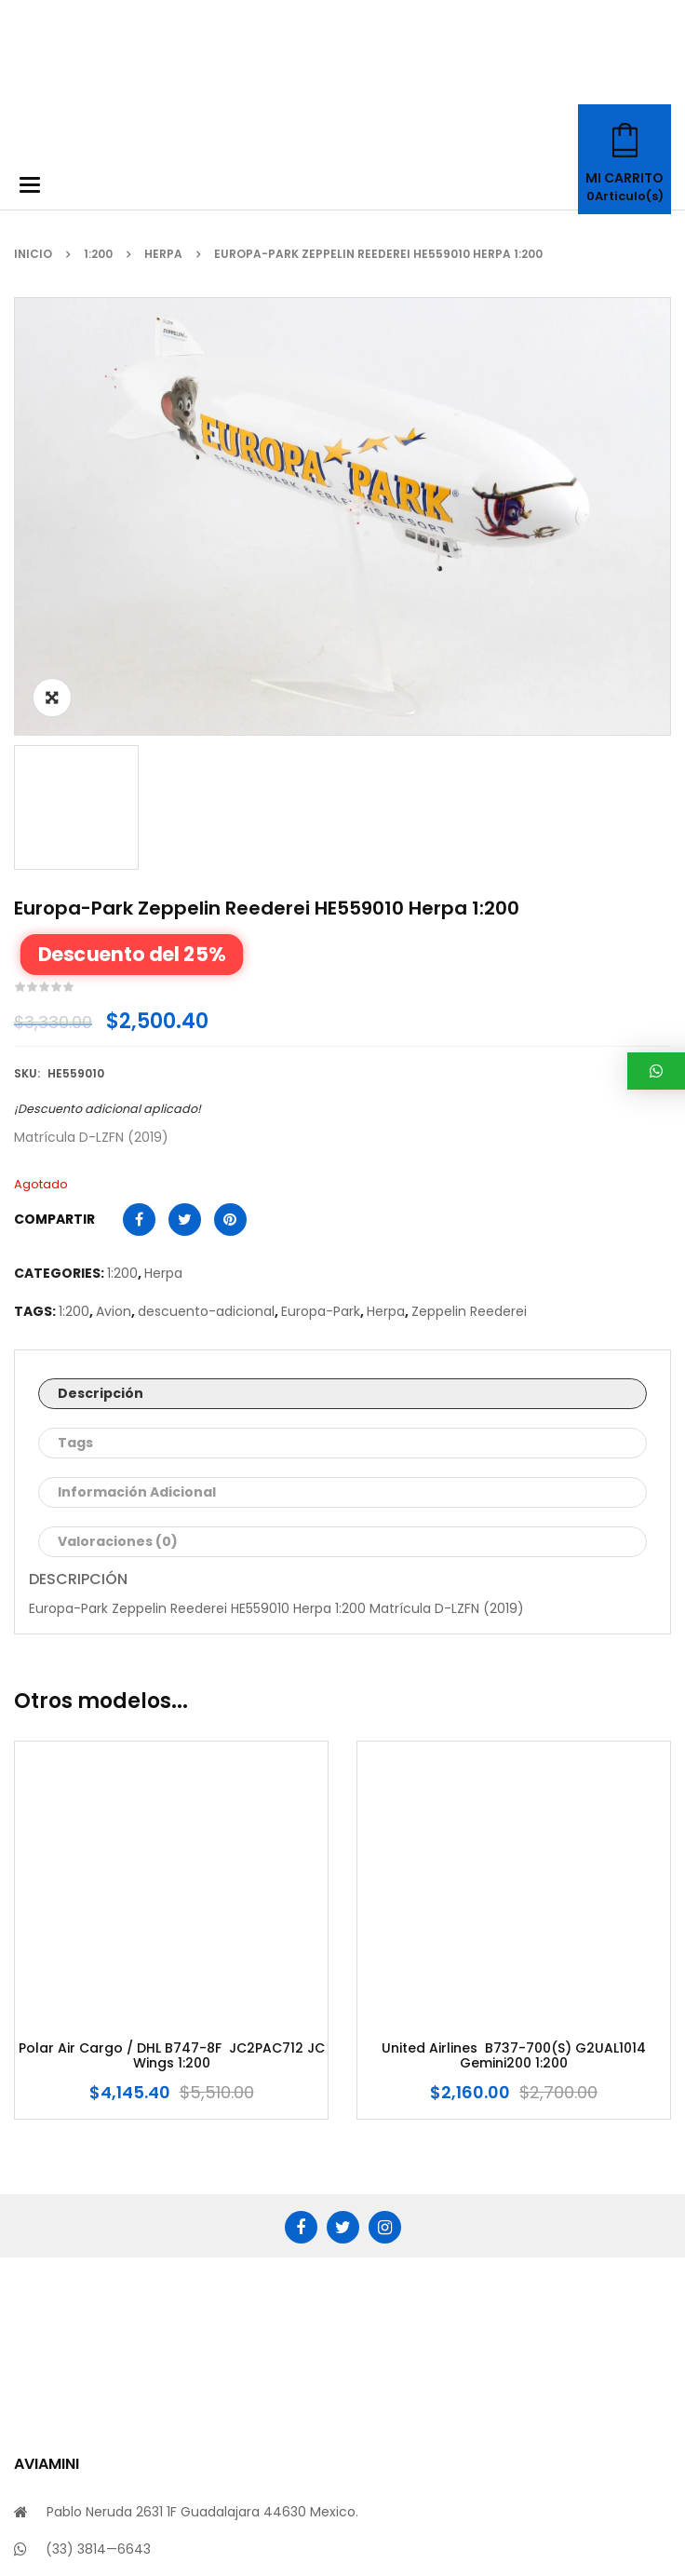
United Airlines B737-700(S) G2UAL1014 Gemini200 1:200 (514, 1762)
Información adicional (137, 1198)
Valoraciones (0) (118, 1248)
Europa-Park (320, 1018)
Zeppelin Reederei (469, 1018)
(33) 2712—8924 (96, 2293)
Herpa (163, 254)
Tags (75, 1149)
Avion (113, 1018)
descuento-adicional (206, 1018)
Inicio (33, 254)
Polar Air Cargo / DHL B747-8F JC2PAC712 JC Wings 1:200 (172, 1762)
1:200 (98, 254)
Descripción (100, 1100)
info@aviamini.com (108, 2330)
